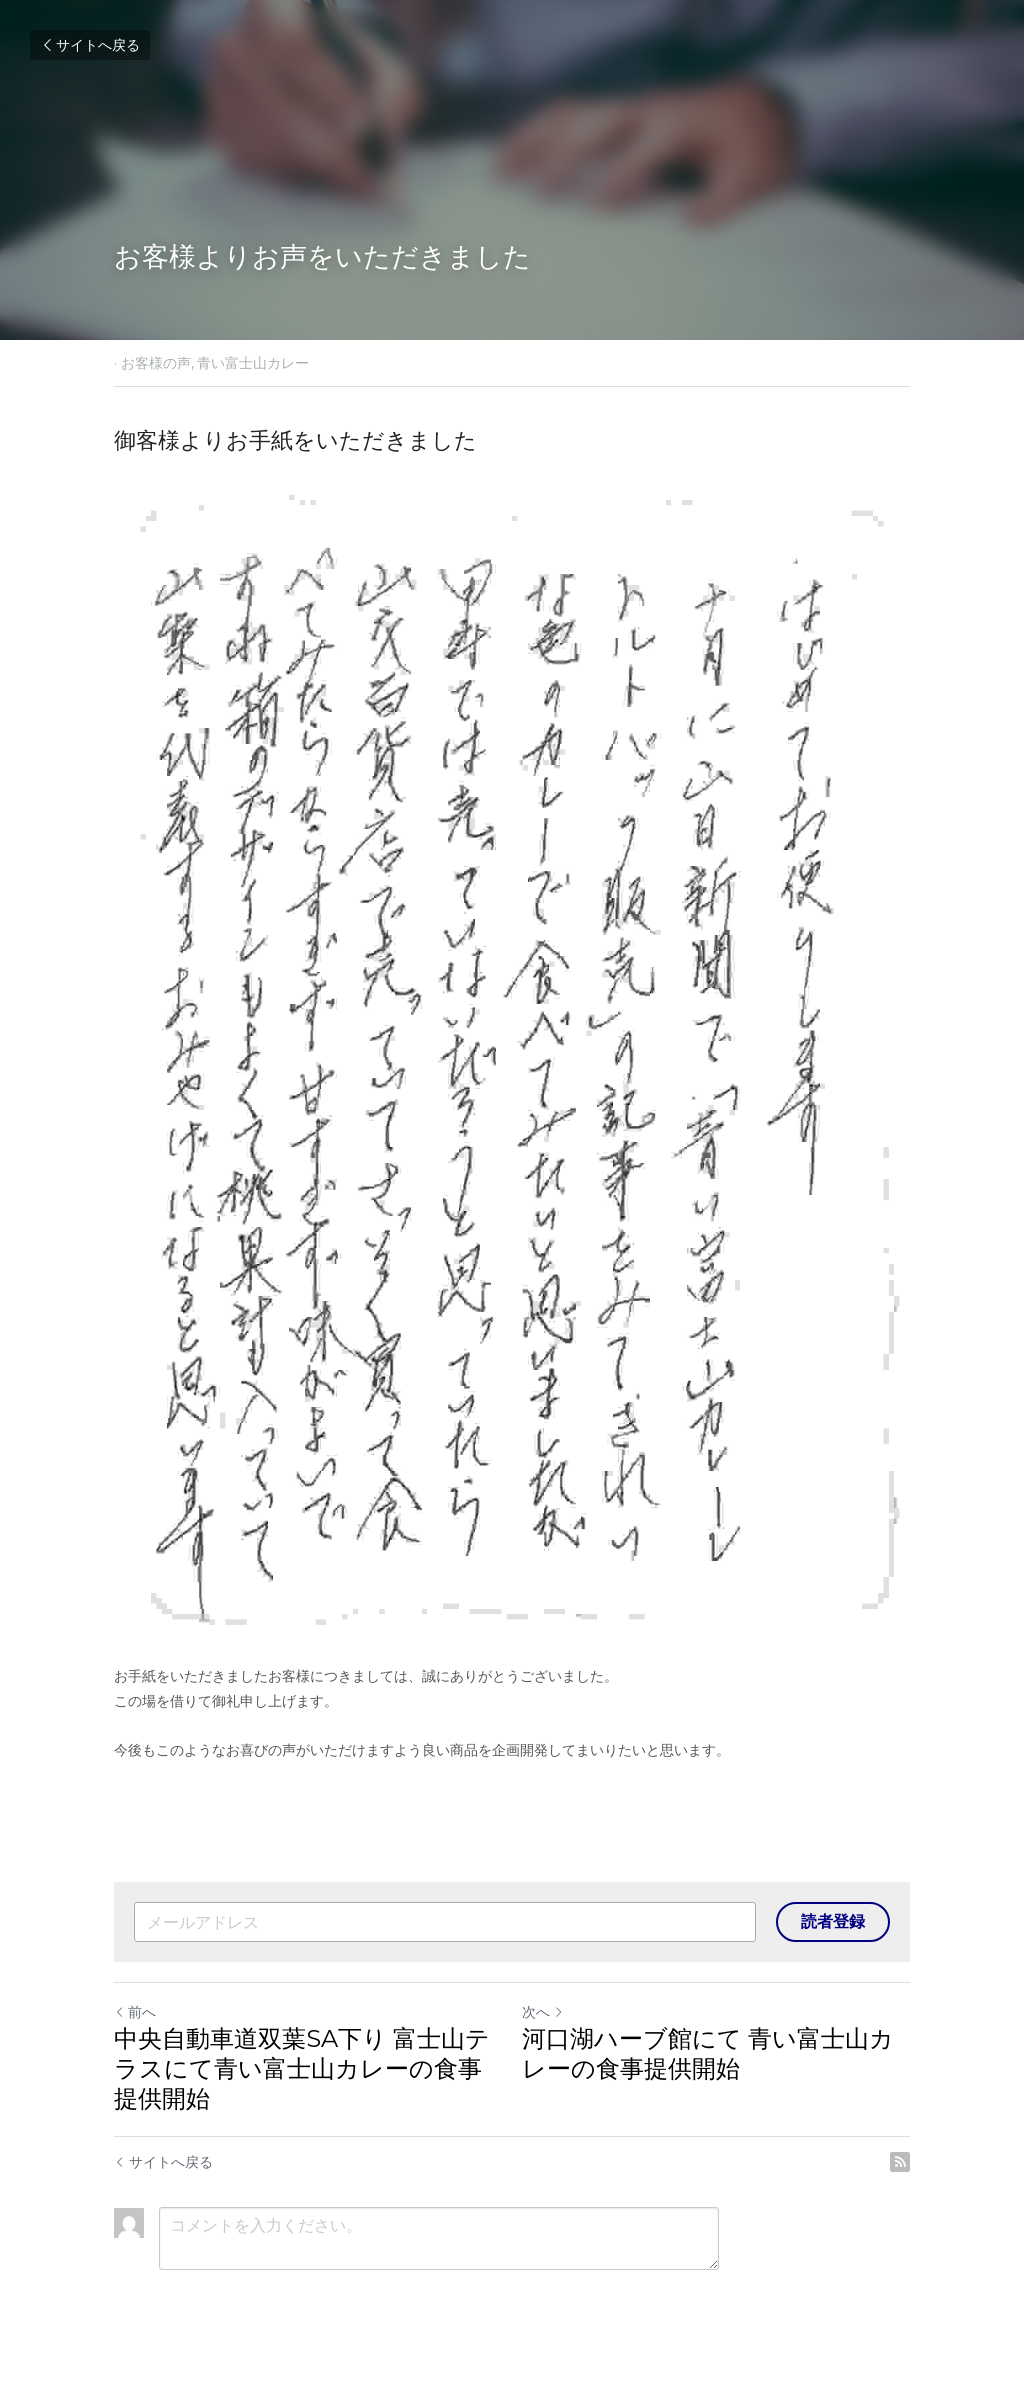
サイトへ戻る (90, 45)
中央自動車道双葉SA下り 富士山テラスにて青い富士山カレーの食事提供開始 (302, 2068)
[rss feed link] (900, 2162)
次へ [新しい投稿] (543, 2012)
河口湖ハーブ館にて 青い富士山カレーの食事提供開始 (708, 2053)
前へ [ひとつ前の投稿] (135, 2012)
